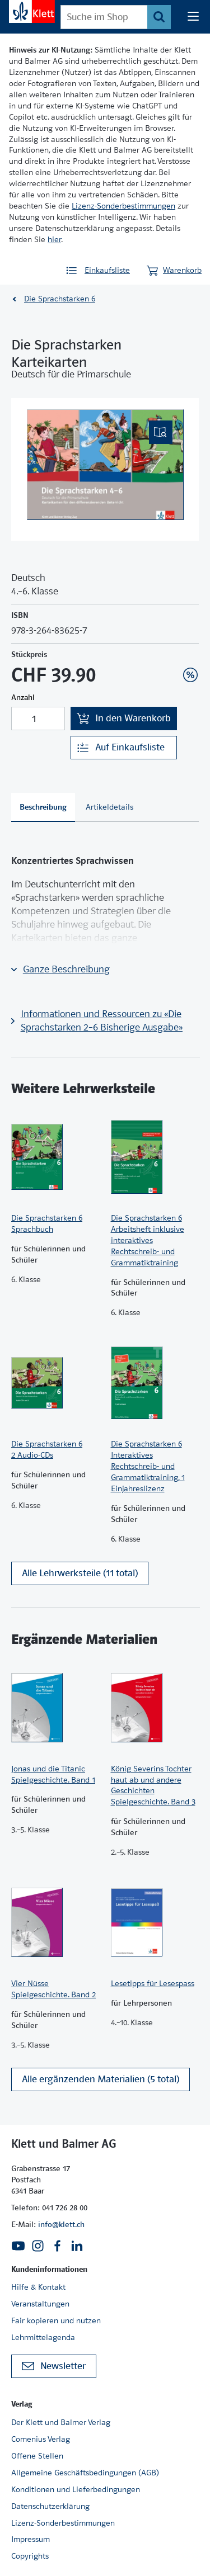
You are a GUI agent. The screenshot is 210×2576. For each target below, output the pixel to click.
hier (54, 239)
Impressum (30, 2539)
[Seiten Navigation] (193, 17)
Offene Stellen (37, 2456)
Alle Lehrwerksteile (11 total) (80, 1573)
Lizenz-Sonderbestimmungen (123, 206)
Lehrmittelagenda (43, 2337)
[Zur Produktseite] (55, 1156)
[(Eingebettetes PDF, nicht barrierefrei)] (105, 464)
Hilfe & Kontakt (38, 2287)
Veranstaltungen (40, 2304)
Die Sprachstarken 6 (59, 299)
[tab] (43, 807)
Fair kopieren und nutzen (56, 2320)
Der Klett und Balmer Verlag (60, 2422)
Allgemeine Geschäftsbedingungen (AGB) (85, 2473)
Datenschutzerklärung (50, 2506)
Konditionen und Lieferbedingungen (75, 2489)
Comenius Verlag (40, 2439)
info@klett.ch (61, 2224)
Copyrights (30, 2556)
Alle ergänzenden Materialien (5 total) (100, 2079)
